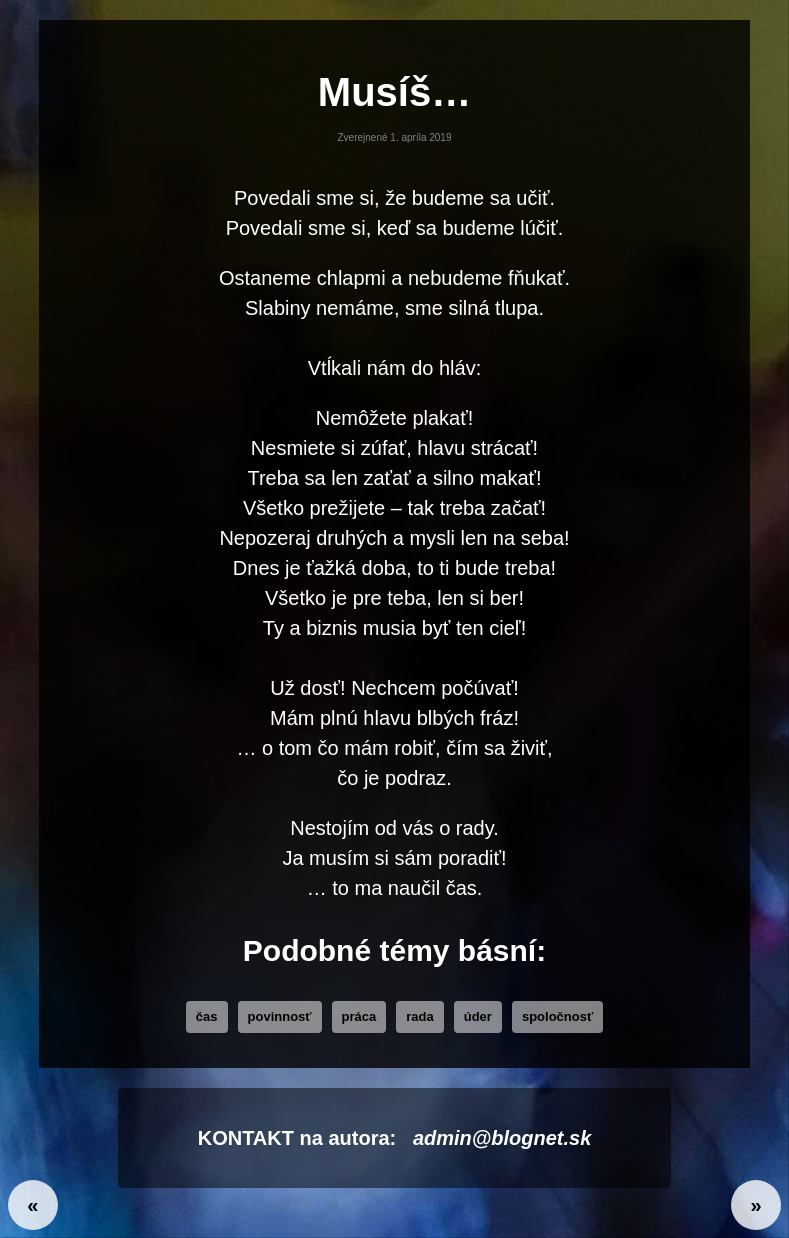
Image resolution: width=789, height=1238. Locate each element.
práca (359, 1016)
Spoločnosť (557, 1016)
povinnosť (280, 1016)
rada (419, 1016)
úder (478, 1016)
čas (207, 1016)
